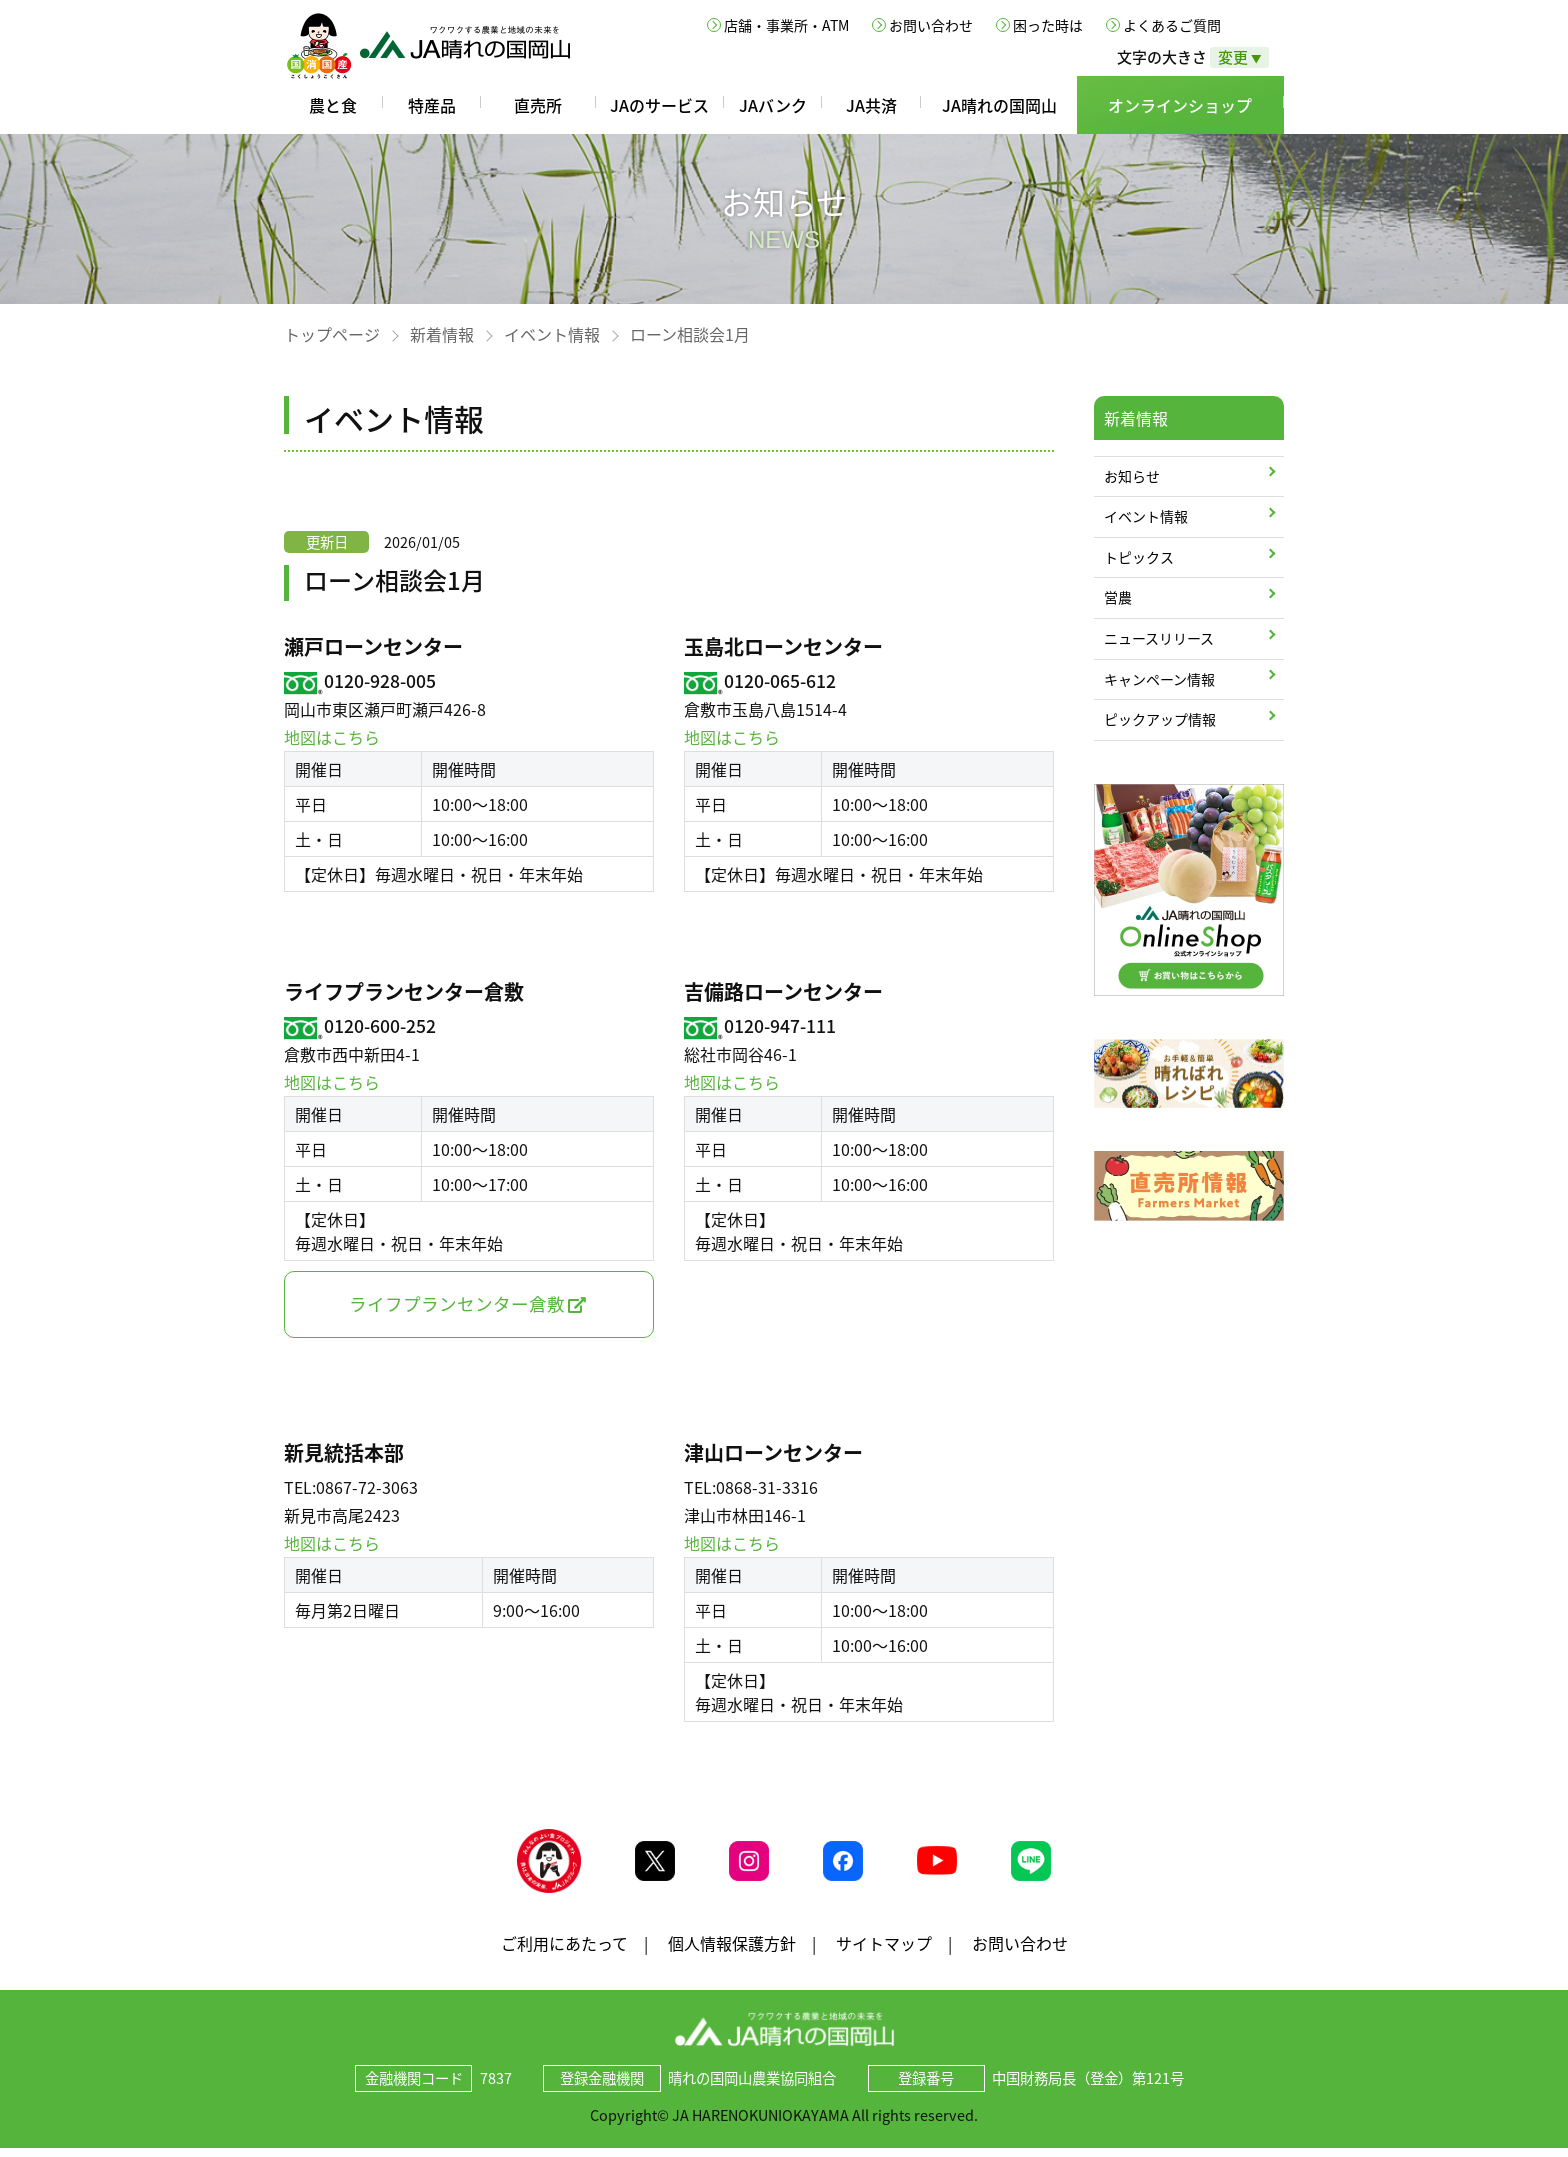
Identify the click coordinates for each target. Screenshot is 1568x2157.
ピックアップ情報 (1160, 719)
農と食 (333, 105)
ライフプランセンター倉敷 (457, 1304)
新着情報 (442, 334)
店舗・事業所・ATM (786, 25)
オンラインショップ (1180, 105)
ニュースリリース (1159, 638)
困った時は (1048, 25)
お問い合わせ (931, 25)
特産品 (432, 105)
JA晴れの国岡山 (999, 105)
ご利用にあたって (564, 1951)
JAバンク (773, 105)
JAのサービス (659, 105)
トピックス (1139, 557)
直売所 (538, 105)
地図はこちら (332, 737)
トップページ (332, 334)
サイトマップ (884, 1951)
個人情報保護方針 (732, 1951)
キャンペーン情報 (1159, 679)
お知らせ (1132, 476)
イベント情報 (552, 334)
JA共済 (871, 105)
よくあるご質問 (1172, 25)
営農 (1118, 597)
